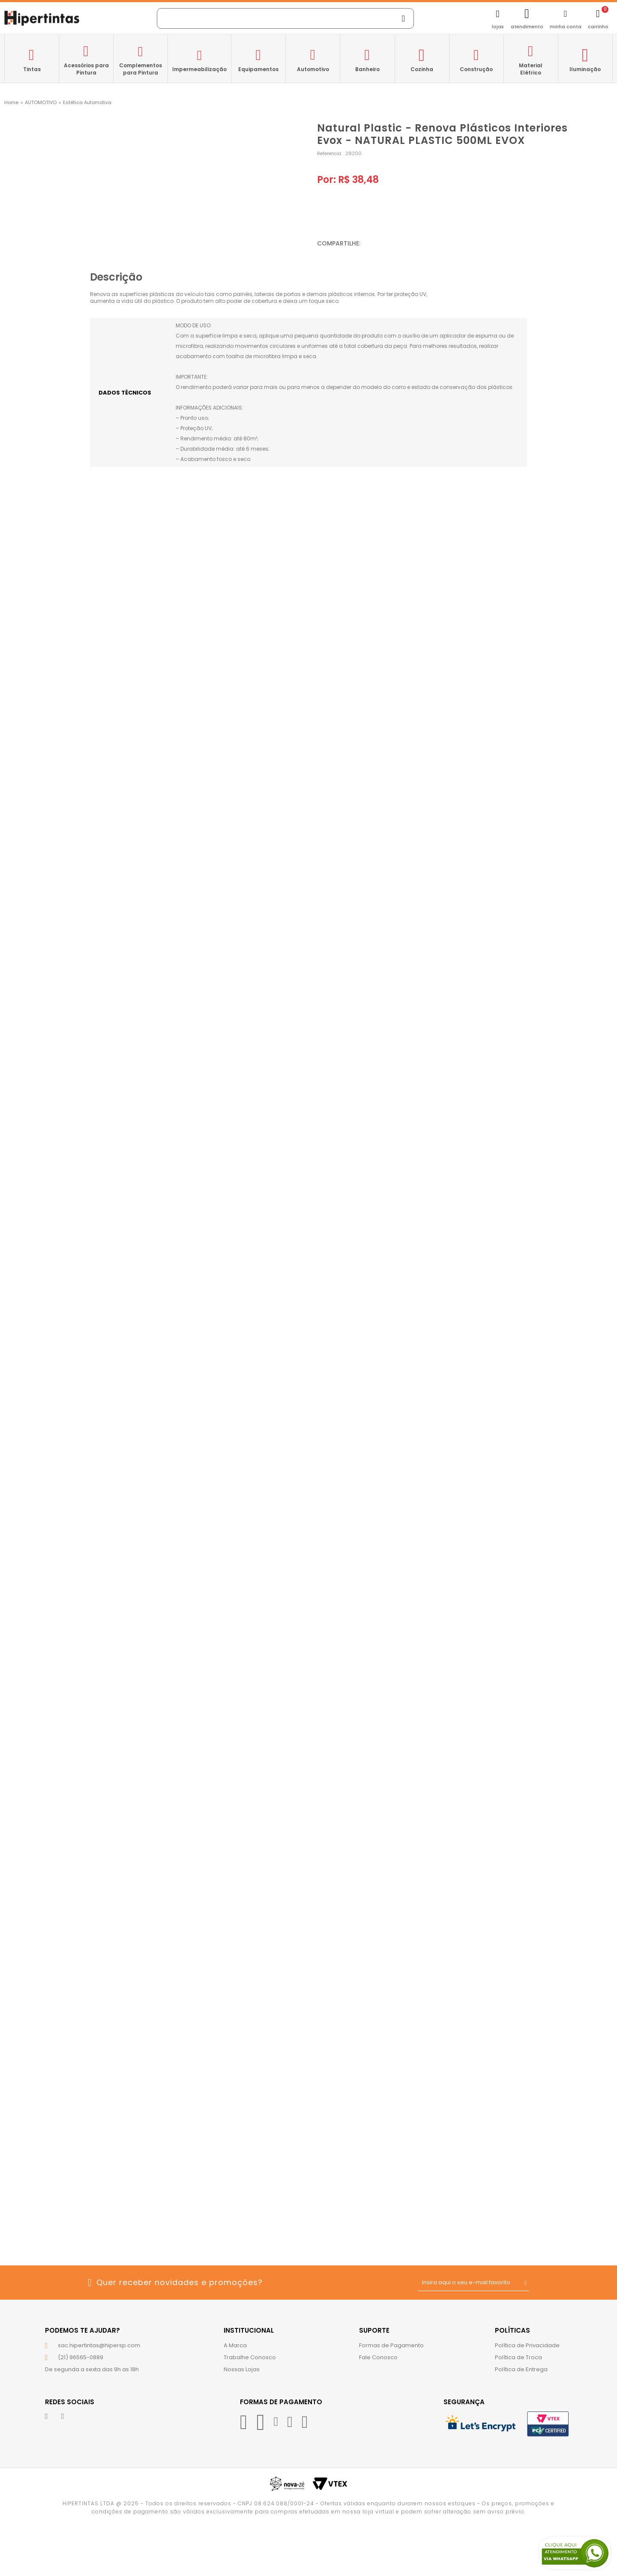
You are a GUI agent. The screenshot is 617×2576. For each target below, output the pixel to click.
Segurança (464, 2401)
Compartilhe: (338, 243)
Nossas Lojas (242, 2369)
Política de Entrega (521, 2369)
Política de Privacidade (527, 2345)
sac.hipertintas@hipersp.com (99, 2345)
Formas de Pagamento (391, 2345)
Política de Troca (518, 2357)
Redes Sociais (69, 2401)
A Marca (235, 2345)
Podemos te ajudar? (82, 2330)
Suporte (374, 2330)
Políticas (512, 2330)
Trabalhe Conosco (250, 2357)
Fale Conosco (378, 2357)
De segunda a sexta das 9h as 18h (92, 2369)
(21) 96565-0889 (80, 2357)
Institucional (249, 2330)
